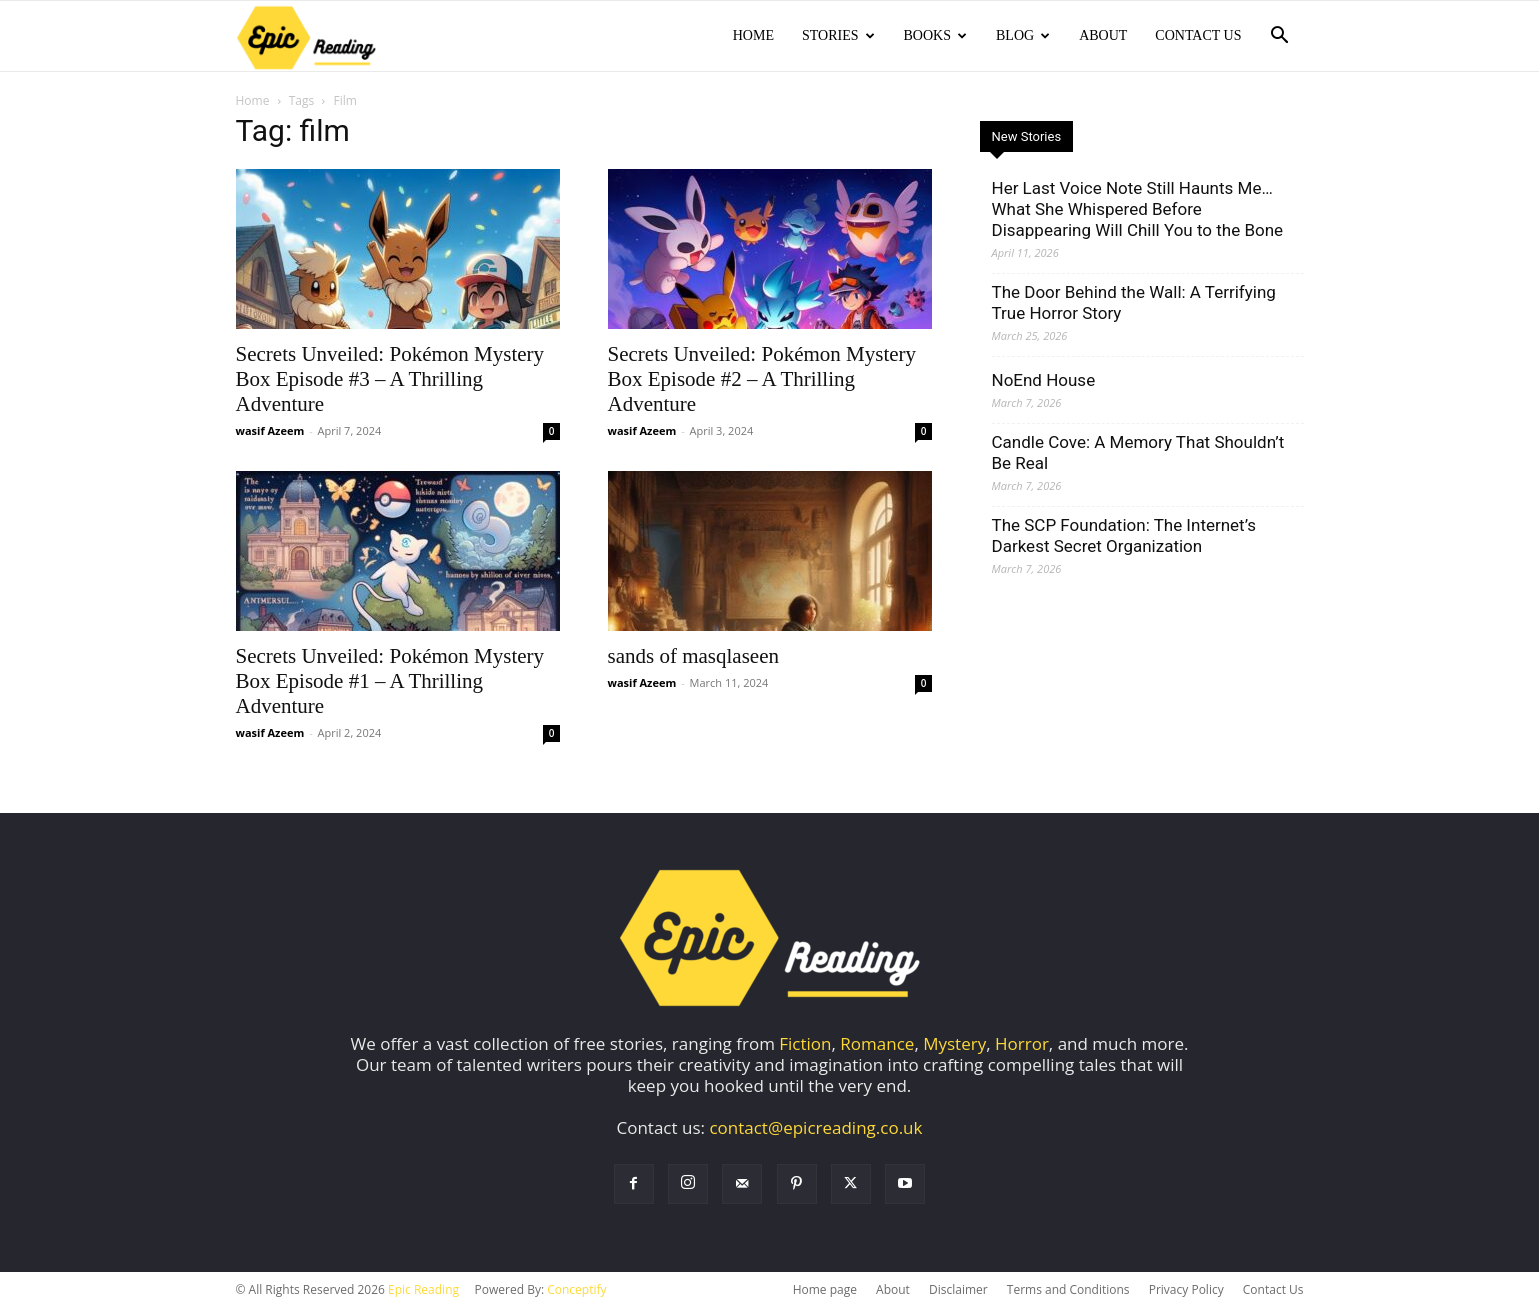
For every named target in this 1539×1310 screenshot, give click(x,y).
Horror (1022, 1045)
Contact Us (1198, 35)
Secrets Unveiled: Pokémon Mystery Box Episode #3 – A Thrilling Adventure (390, 381)
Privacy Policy (1186, 1291)
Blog (1023, 35)
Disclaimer (958, 1291)
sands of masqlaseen (693, 658)
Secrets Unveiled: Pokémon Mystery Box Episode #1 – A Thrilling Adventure (390, 683)
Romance (877, 1045)
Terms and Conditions (1068, 1291)
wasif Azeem (270, 432)
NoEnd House (1044, 382)
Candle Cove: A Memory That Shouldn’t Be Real (1138, 454)
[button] (1280, 36)
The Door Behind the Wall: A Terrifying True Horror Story (1134, 304)
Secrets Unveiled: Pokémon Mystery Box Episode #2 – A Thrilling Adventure (762, 381)
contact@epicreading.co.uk (815, 1129)
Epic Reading (423, 1291)
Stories (838, 35)
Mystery (954, 1045)
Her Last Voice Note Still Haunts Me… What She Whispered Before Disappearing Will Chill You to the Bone (1138, 211)
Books (935, 35)
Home (753, 35)
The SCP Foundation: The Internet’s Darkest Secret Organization (1124, 537)
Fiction (805, 1045)
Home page (825, 1291)
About (1103, 35)
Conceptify (576, 1291)
